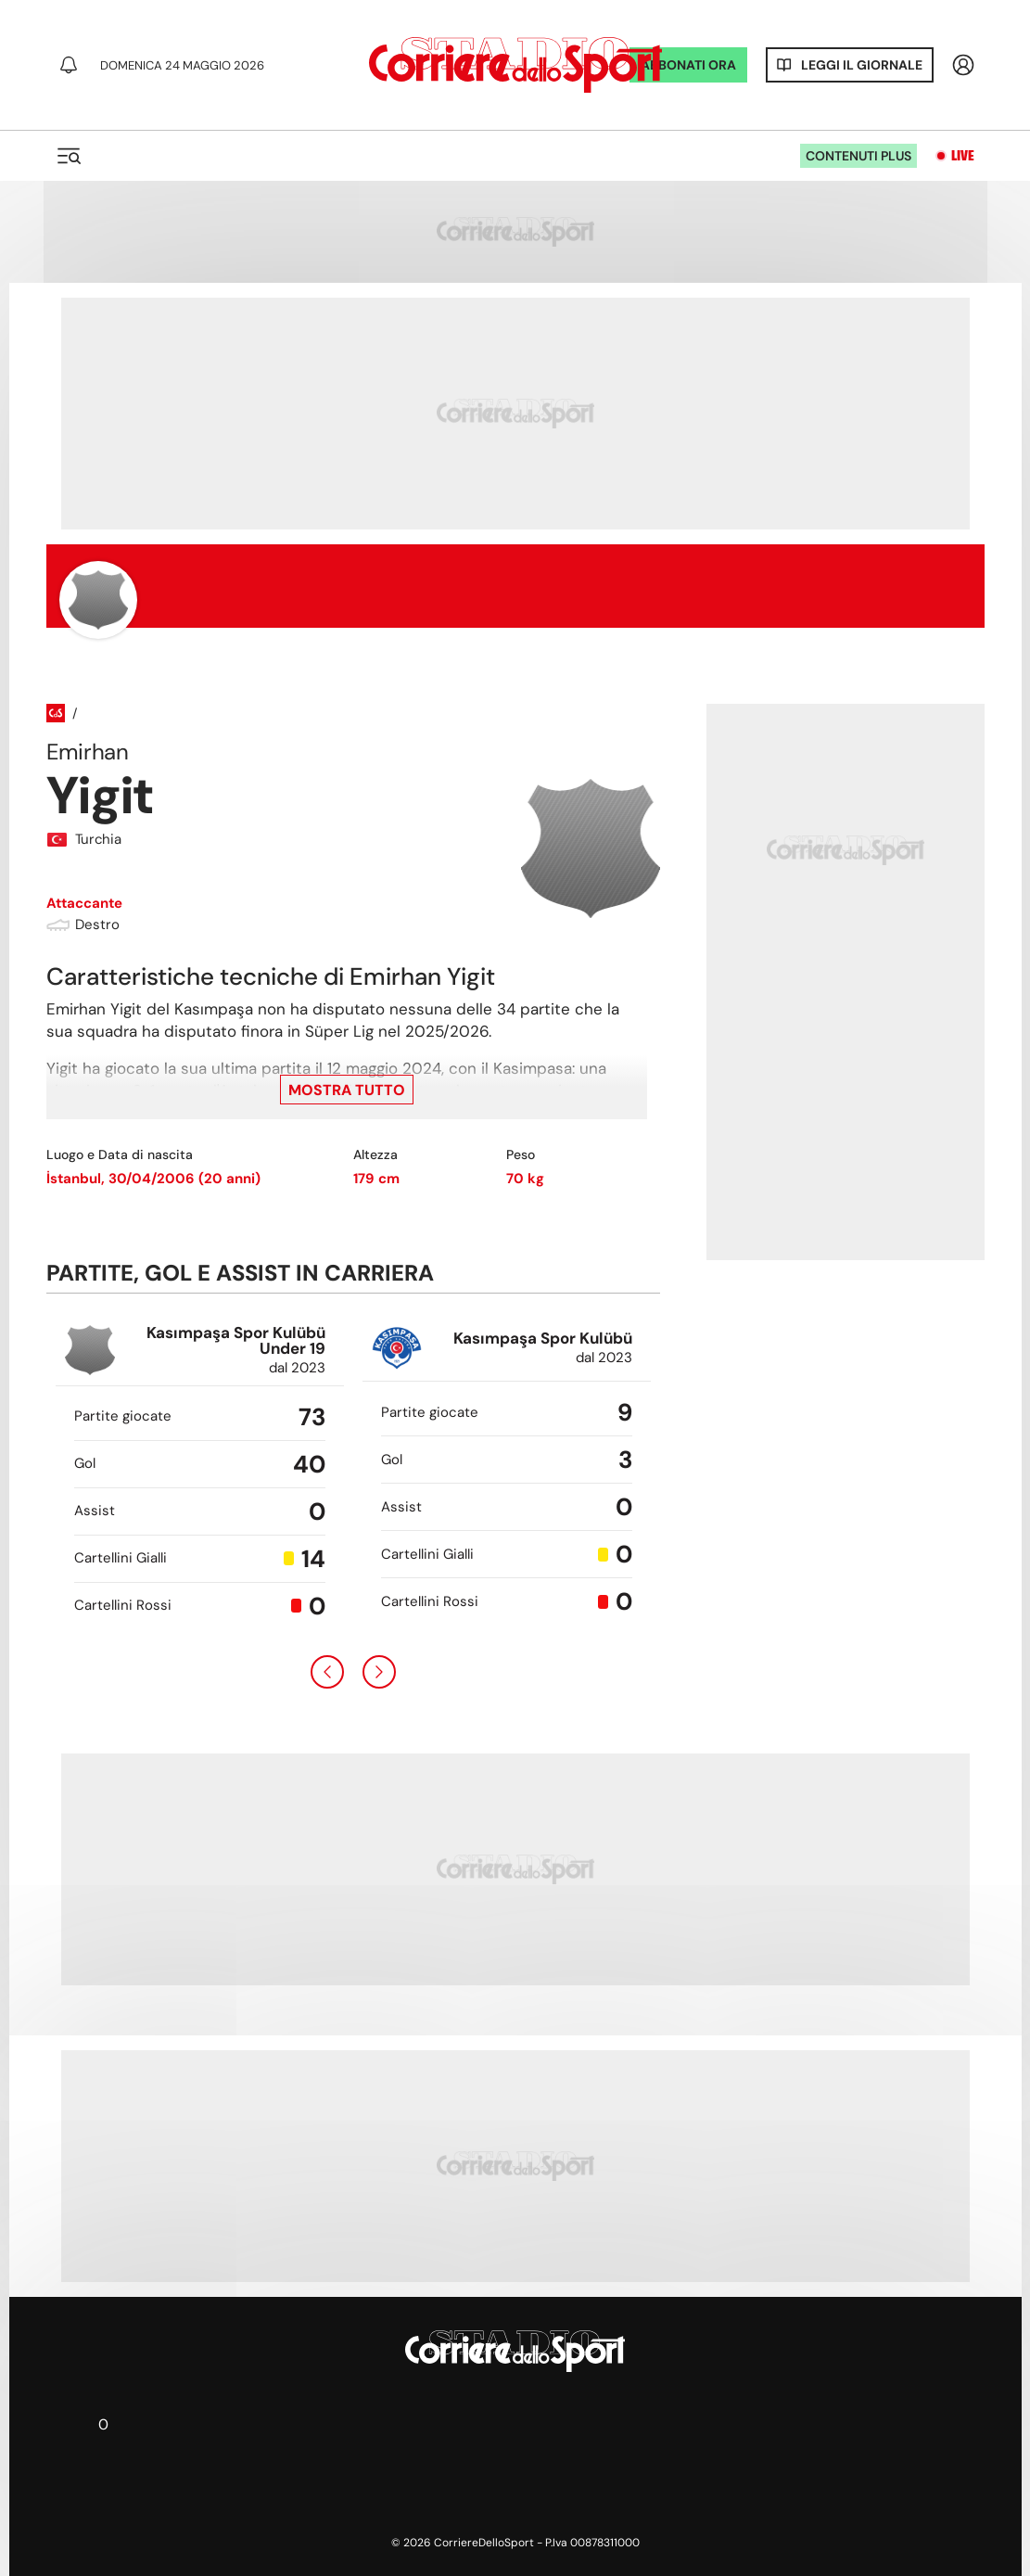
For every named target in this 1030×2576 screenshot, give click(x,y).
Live (962, 155)
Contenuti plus (858, 155)
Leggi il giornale (861, 64)
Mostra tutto (346, 1090)
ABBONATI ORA (688, 64)
